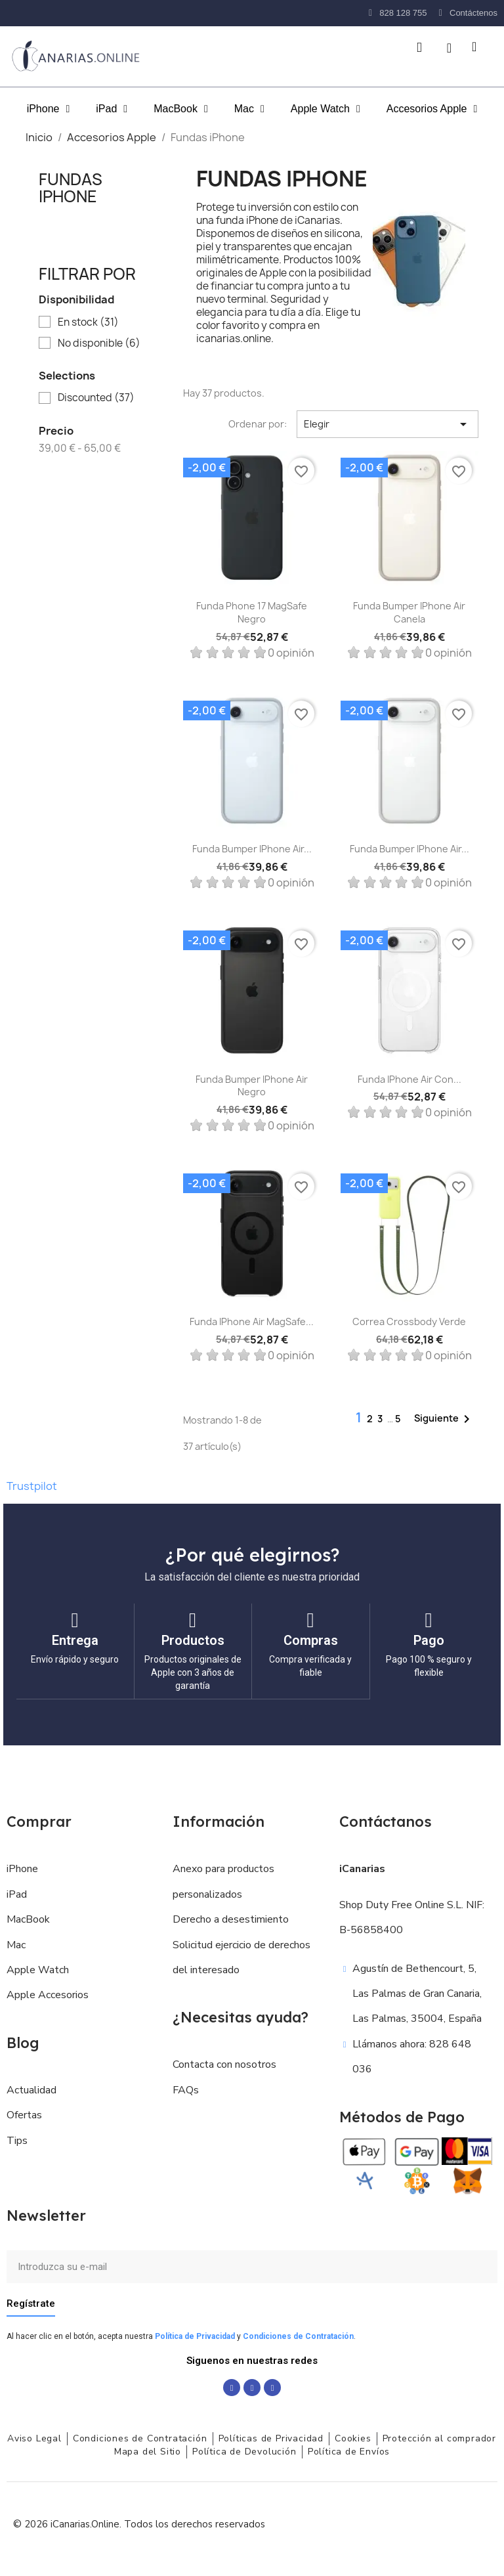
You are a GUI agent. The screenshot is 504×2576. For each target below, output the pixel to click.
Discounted (96, 397)
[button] (419, 47)
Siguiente (444, 1419)
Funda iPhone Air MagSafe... (252, 1321)
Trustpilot (32, 1486)
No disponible (99, 343)
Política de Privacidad (195, 2335)
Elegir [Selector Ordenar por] (387, 424)
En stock (88, 322)
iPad (111, 109)
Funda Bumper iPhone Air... (252, 848)
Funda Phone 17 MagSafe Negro (251, 612)
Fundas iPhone (70, 187)
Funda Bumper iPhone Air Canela (409, 612)
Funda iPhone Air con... (409, 1079)
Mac (249, 109)
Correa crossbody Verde (409, 1321)
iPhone (48, 109)
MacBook (181, 109)
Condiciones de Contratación (298, 2335)
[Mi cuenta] (449, 48)
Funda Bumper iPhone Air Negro (252, 1086)
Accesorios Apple (432, 109)
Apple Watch (325, 109)
